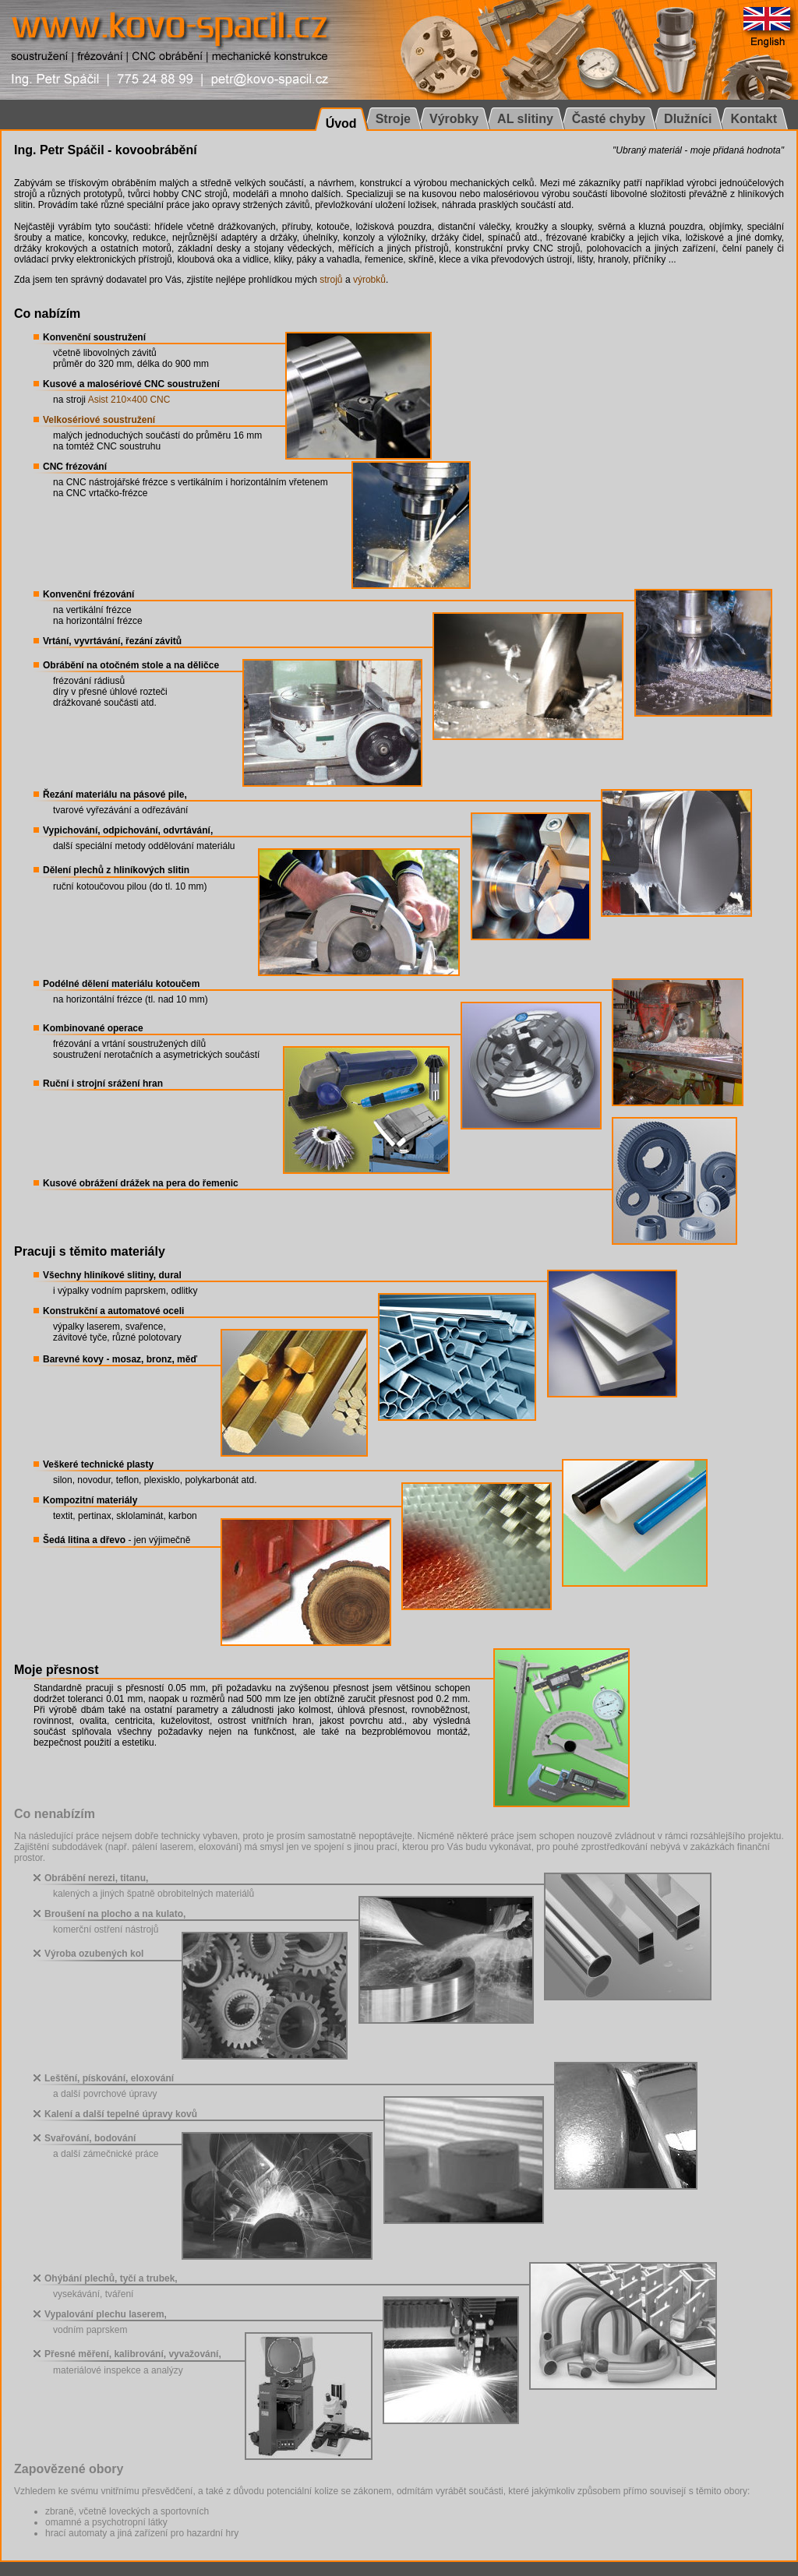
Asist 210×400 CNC (129, 399)
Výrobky (453, 118)
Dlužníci (687, 118)
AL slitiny (525, 118)
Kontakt (753, 118)
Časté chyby (608, 118)
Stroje (393, 118)
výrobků (369, 279)
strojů (331, 279)
